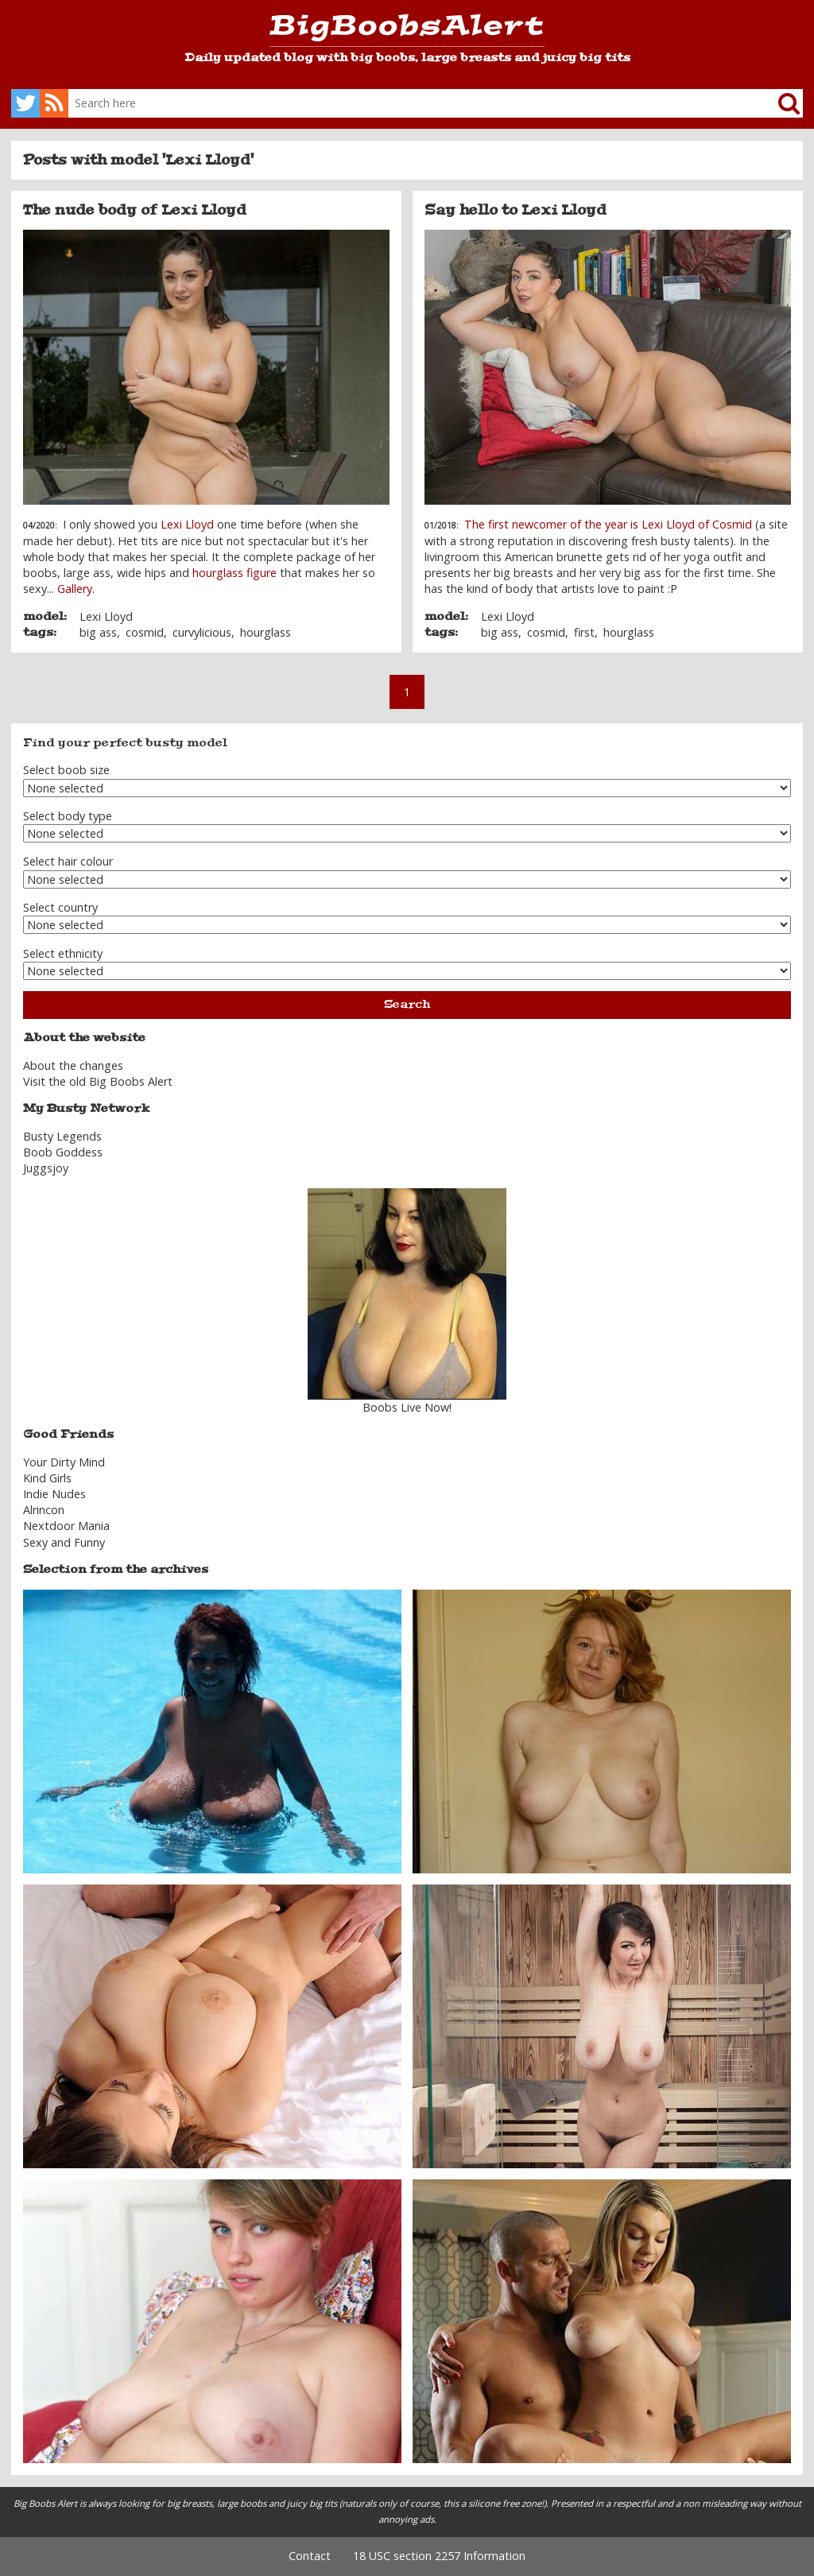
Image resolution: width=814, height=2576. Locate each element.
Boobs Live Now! (407, 1407)
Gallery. (76, 588)
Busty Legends (62, 1136)
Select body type (67, 815)
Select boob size (66, 769)
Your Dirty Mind (64, 1462)
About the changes (73, 1065)
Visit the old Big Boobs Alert (97, 1081)
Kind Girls (47, 1478)
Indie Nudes (54, 1493)
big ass (98, 632)
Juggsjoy (45, 1168)
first (584, 632)
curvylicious (201, 632)
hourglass (265, 632)
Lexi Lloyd (187, 524)
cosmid (145, 632)
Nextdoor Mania (66, 1525)
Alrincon (43, 1509)
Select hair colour (68, 861)
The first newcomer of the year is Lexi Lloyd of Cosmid (608, 524)
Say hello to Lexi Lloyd (515, 210)
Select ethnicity (63, 953)
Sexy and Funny (64, 1542)
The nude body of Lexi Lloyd (134, 210)
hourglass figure (234, 572)
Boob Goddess (63, 1152)
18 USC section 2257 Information (439, 2555)
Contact (310, 2555)
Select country (60, 907)
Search (407, 1004)
